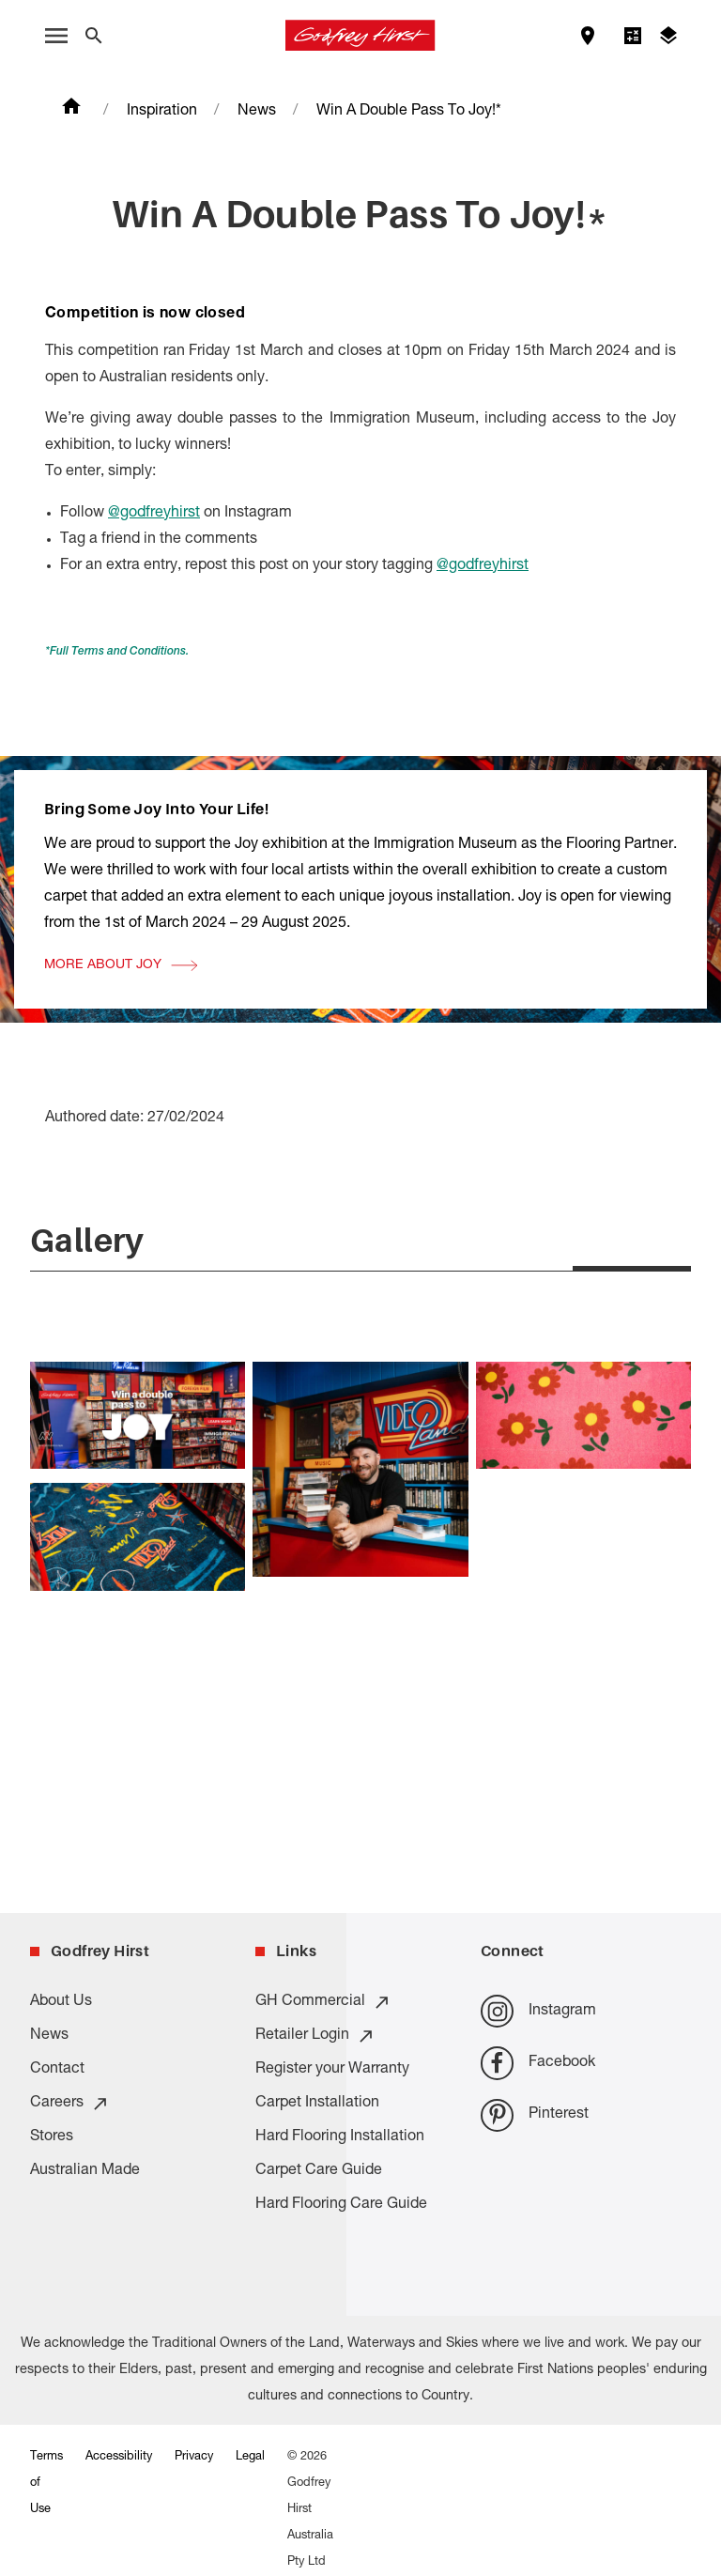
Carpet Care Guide (318, 2171)
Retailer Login (315, 2036)
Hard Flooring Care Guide (341, 2205)
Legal (250, 2457)
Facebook (538, 2062)
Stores (51, 2137)
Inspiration (162, 111)
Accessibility (118, 2457)
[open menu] (56, 35)
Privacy (194, 2457)
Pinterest (535, 2115)
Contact (57, 2069)
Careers (70, 2103)
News (257, 111)
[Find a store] (588, 36)
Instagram (538, 2011)
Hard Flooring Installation (339, 2137)
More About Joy (102, 1172)
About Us (61, 2002)
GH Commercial (323, 2002)
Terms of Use (46, 2483)
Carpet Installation (317, 2103)
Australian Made (85, 2171)
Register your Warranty (332, 2069)
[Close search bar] (94, 35)
